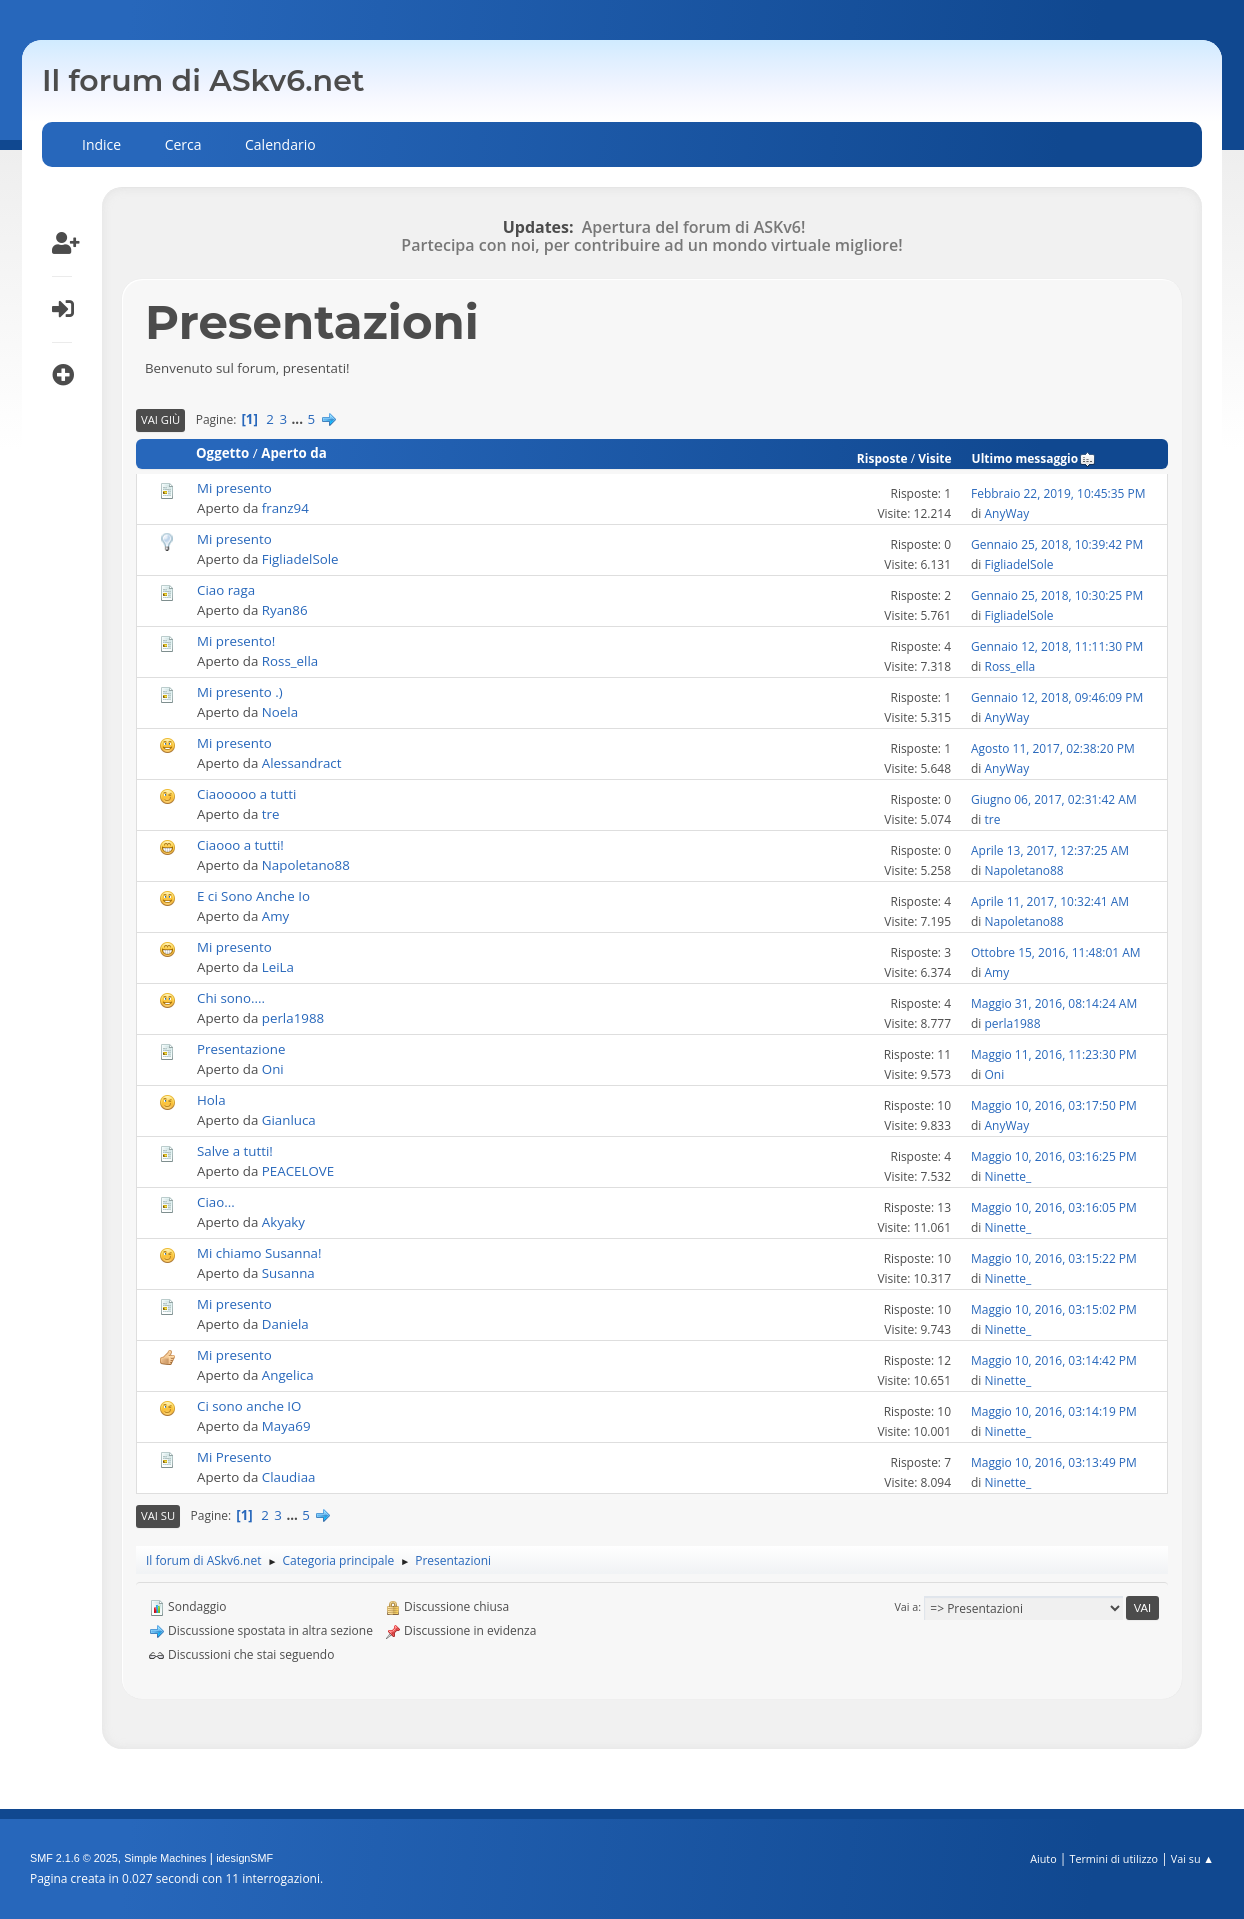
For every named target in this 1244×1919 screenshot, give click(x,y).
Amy (275, 916)
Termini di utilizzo (1113, 1858)
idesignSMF (244, 1858)
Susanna (288, 1273)
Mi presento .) (240, 692)
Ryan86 (285, 610)
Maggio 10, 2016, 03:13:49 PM (1054, 1462)
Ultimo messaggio (1034, 458)
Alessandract (302, 763)
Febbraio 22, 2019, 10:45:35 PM (1058, 493)
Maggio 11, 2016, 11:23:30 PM (1054, 1054)
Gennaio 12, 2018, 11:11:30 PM (1057, 646)
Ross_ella (290, 661)
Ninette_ (1007, 1176)
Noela (280, 712)
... (299, 419)
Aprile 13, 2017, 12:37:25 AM (1050, 850)
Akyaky (283, 1222)
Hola (211, 1100)
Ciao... (216, 1202)
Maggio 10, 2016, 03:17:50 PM (1054, 1105)
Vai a (906, 1606)
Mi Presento (234, 1457)
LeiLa (278, 967)
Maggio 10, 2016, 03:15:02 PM (1054, 1309)
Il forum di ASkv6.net (203, 80)
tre (271, 814)
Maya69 (286, 1426)
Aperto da (294, 453)
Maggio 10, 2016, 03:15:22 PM (1054, 1258)
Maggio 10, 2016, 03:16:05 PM (1054, 1207)
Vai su (158, 1515)
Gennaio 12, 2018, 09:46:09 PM (1057, 697)
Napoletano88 (306, 865)
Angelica (288, 1375)
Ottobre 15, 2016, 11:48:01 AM (1056, 952)
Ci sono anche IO (249, 1406)
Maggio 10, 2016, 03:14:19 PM (1054, 1411)
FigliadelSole (300, 559)
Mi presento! (236, 641)
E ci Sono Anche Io (253, 896)
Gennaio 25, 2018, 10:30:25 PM (1057, 595)
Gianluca (289, 1120)
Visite (934, 458)
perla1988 (293, 1018)
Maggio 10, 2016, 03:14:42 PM (1054, 1360)
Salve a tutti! (235, 1151)
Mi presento (234, 488)
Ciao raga (226, 590)
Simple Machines (165, 1858)
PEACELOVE (298, 1171)
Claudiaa (289, 1477)
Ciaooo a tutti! (240, 845)
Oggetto (222, 453)
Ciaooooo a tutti (246, 794)
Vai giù (160, 419)
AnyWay (1006, 513)
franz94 (285, 508)
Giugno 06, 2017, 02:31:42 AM (1054, 799)
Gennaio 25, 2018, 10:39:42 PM (1057, 544)
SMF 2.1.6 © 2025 (74, 1858)
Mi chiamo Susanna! (259, 1253)
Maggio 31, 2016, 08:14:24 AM (1054, 1003)
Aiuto (1043, 1858)
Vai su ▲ (1192, 1858)
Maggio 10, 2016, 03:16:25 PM (1054, 1156)
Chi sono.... (231, 998)
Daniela (285, 1324)
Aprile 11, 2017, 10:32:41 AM (1050, 901)
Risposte (882, 458)
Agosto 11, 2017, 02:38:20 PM (1053, 748)
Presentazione (241, 1049)
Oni (273, 1069)
